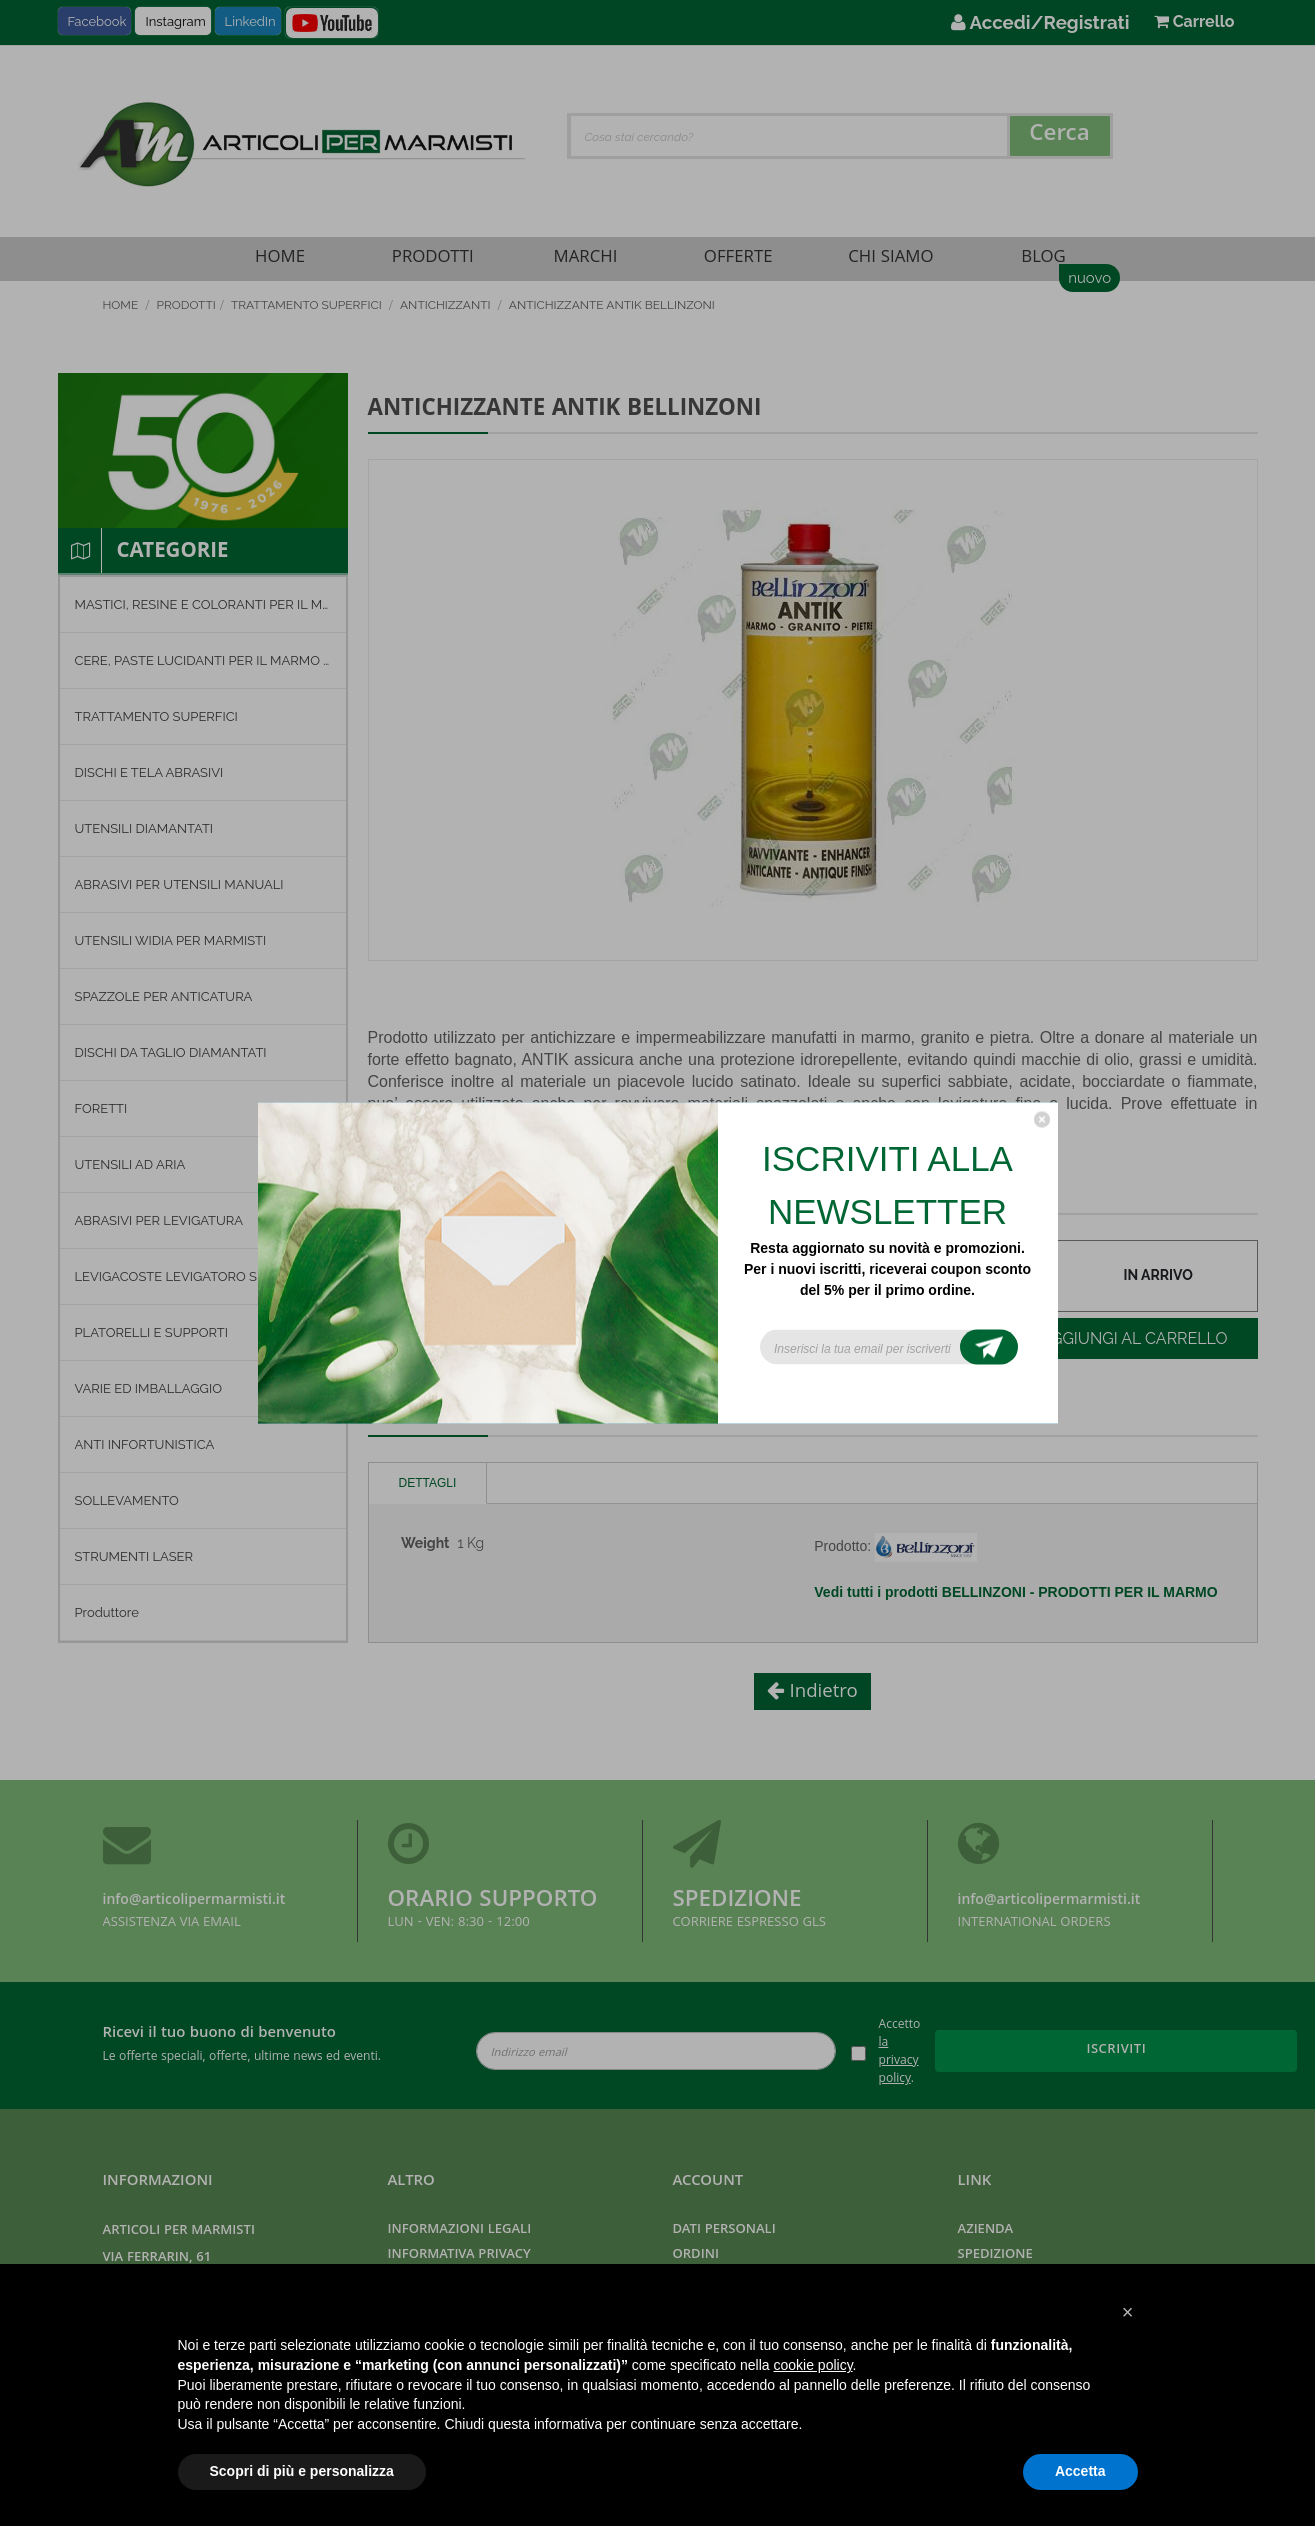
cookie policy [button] (812, 2365)
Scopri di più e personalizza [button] (302, 2471)
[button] (1128, 2312)
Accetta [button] (1080, 2471)
